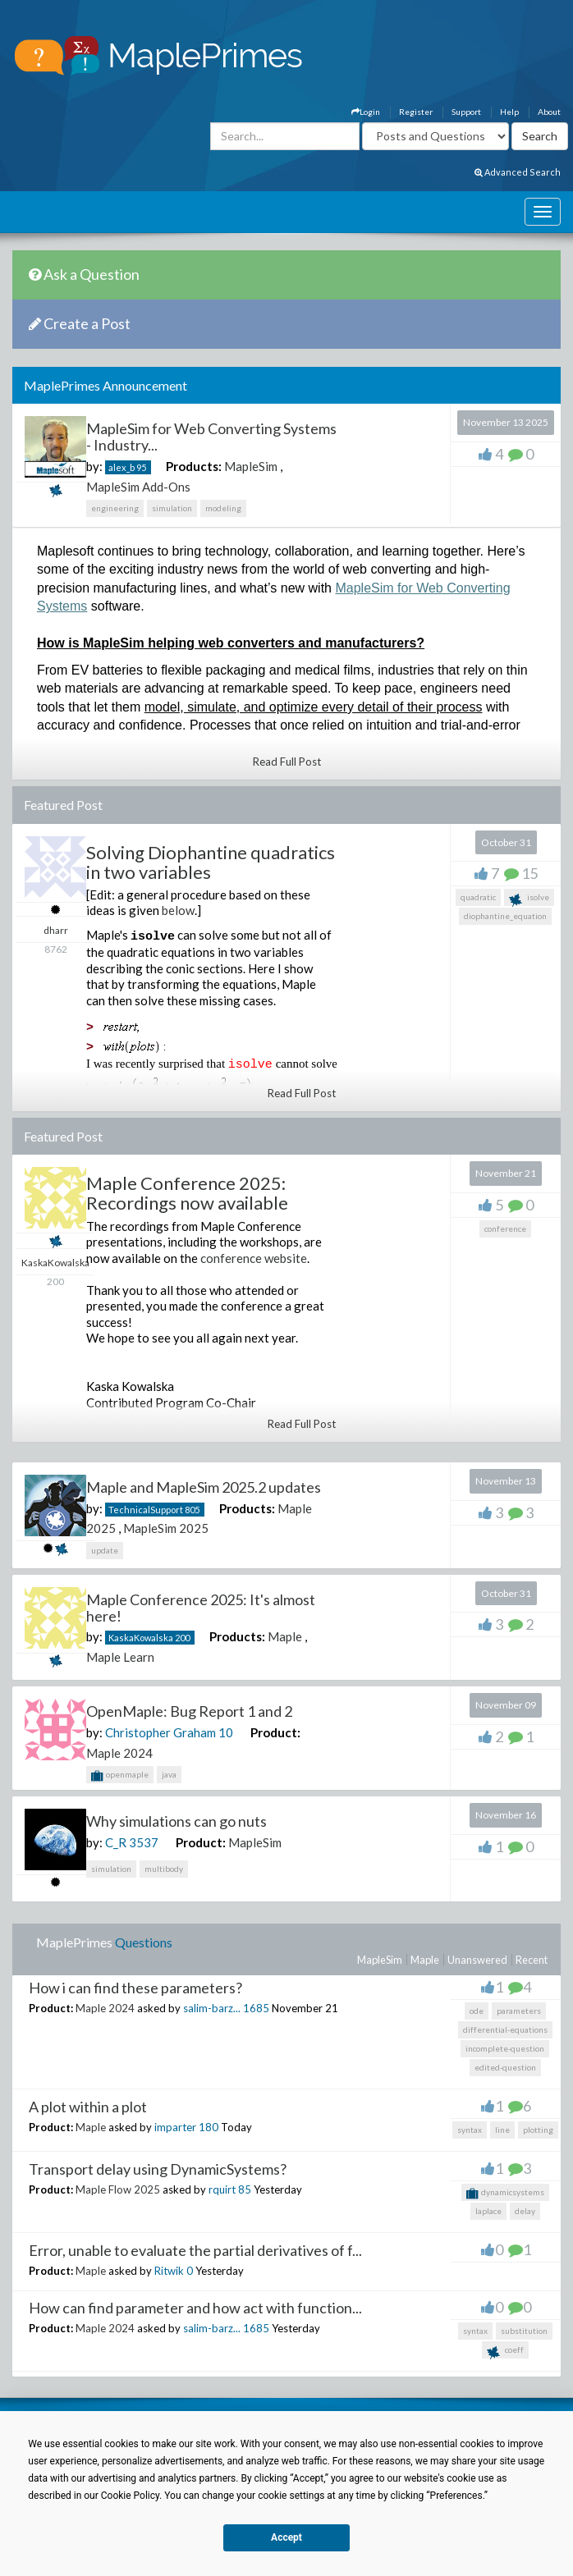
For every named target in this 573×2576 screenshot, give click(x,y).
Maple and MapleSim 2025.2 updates (203, 1487)
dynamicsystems (505, 2193)
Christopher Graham (160, 1732)
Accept (286, 2537)
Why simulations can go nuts (176, 1821)
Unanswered (477, 1959)
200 (182, 1637)
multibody (163, 1869)
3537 (143, 1842)
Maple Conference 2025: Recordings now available (187, 1193)
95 (141, 467)
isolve (529, 899)
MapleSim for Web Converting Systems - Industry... (211, 436)
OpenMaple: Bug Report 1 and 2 (189, 1711)
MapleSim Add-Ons (138, 486)
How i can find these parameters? (135, 1988)
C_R (115, 1842)
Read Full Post (287, 761)
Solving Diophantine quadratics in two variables (210, 862)
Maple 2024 (119, 1753)
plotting (538, 2129)
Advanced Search (517, 172)
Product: (275, 1732)
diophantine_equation (505, 916)
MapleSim (250, 466)
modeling (223, 508)
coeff (505, 2352)
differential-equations (505, 2029)
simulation (172, 508)
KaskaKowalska (140, 1637)
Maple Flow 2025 (118, 2189)
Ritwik (169, 2270)
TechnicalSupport (145, 1509)
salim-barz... (212, 2008)
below (178, 910)
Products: (194, 466)
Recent (532, 1959)
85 (244, 2189)
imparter (175, 2127)
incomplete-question (504, 2048)
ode (477, 2011)
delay (525, 2211)
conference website (253, 1258)
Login (365, 112)
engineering (115, 508)
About (549, 112)
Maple (285, 1636)
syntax (469, 2129)
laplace (488, 2211)
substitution (524, 2331)
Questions (143, 1942)
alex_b (121, 467)
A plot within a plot (88, 2107)
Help (509, 112)
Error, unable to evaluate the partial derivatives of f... (195, 2250)
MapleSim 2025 (166, 1528)
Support (466, 112)
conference (505, 1228)
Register (416, 112)
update (104, 1550)
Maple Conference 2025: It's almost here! (200, 1607)
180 (208, 2127)
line (502, 2129)
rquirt (222, 2189)
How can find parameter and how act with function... (195, 2308)
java (169, 1774)
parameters (519, 2011)
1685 (256, 2008)
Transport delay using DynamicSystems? (157, 2169)
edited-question (505, 2067)
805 (192, 1509)
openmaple (120, 1775)
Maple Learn (120, 1656)
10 (225, 1732)
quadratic (478, 897)
